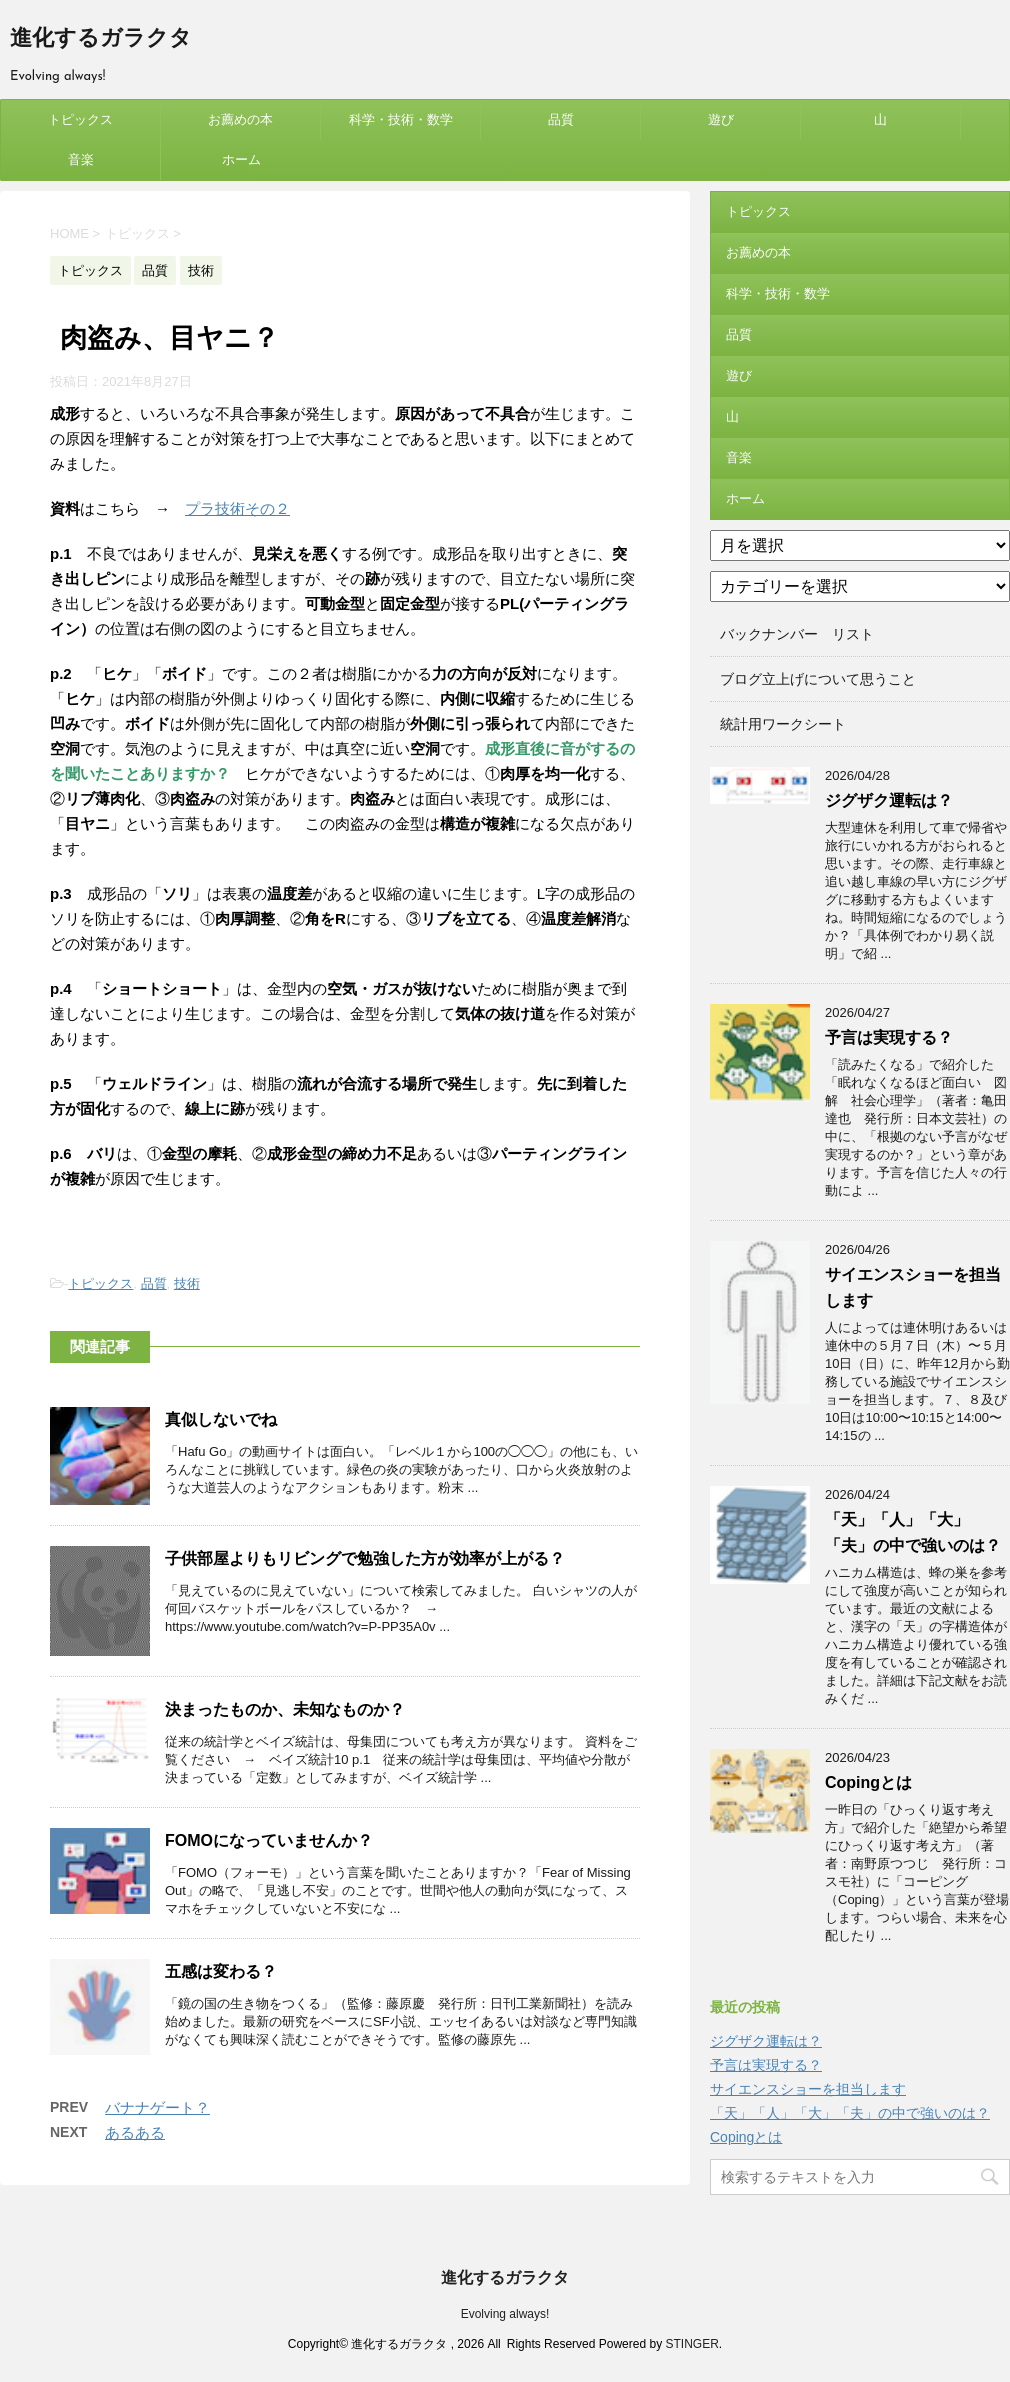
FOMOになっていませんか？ (269, 1840)
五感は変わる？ (221, 1971)
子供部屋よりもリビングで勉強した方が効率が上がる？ (365, 1558)
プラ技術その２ (237, 508)
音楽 (81, 159)
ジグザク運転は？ (889, 800)
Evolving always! (505, 2314)
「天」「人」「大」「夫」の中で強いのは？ (850, 2113)
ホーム (241, 159)
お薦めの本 (240, 119)
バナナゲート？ (157, 2107)
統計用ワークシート (783, 724)
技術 (187, 1283)
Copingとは (868, 1782)
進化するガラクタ (101, 39)
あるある (135, 2132)
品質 (561, 119)
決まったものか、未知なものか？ (285, 1709)
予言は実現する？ (889, 1037)
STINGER (691, 2344)
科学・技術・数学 (401, 119)
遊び (721, 119)
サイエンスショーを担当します (808, 2089)
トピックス (80, 119)
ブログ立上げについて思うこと (818, 679)
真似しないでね (221, 1419)
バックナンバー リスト (797, 634)
